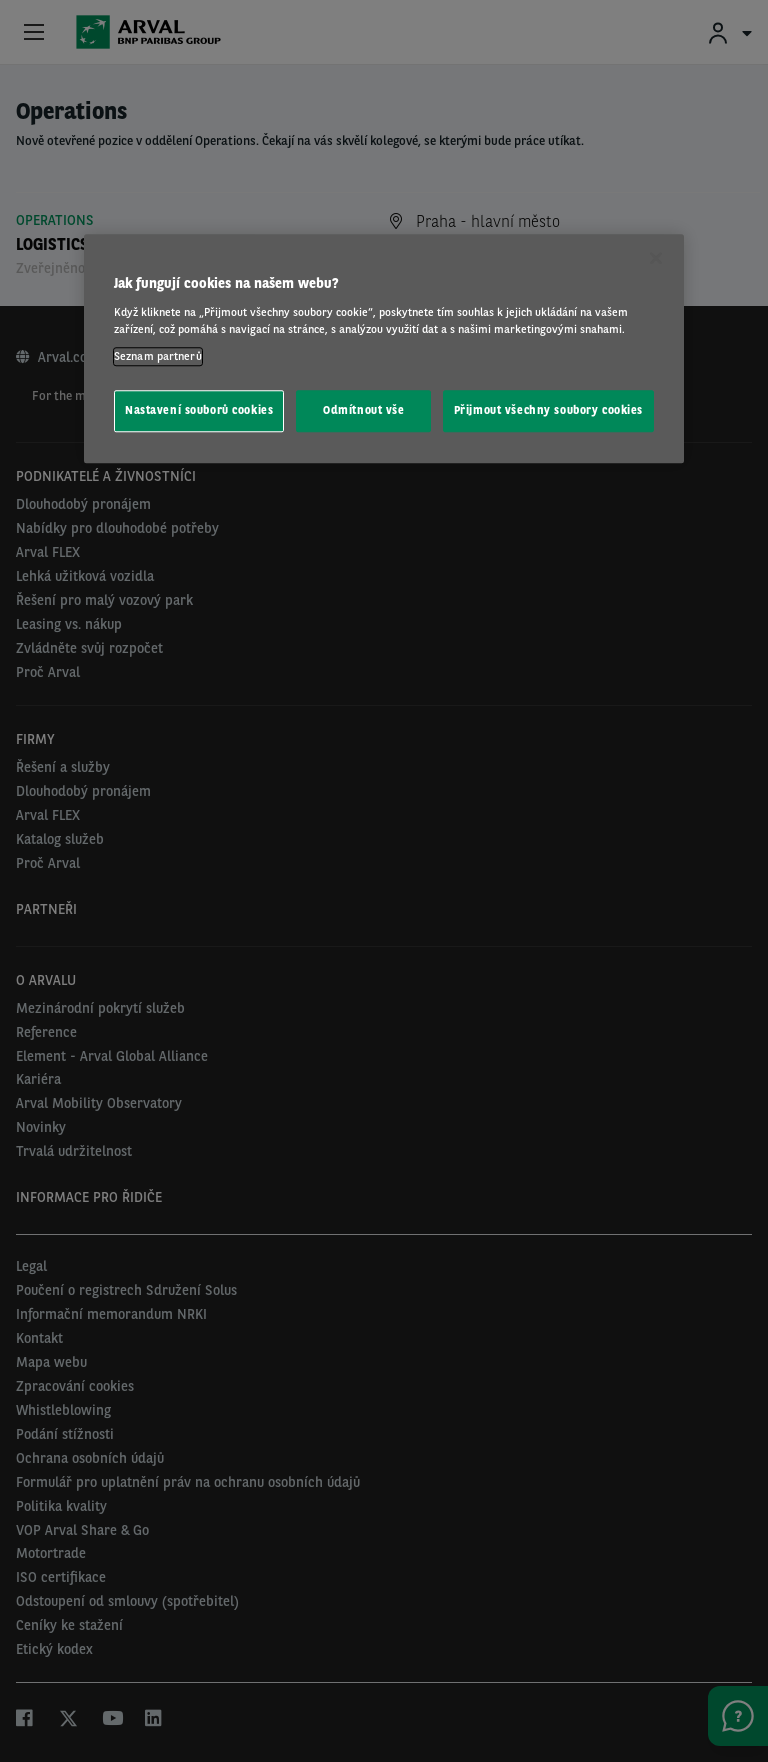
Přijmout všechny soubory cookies (548, 410)
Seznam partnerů (158, 356)
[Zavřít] (656, 259)
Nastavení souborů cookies (199, 410)
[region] (384, 349)
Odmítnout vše (363, 410)
